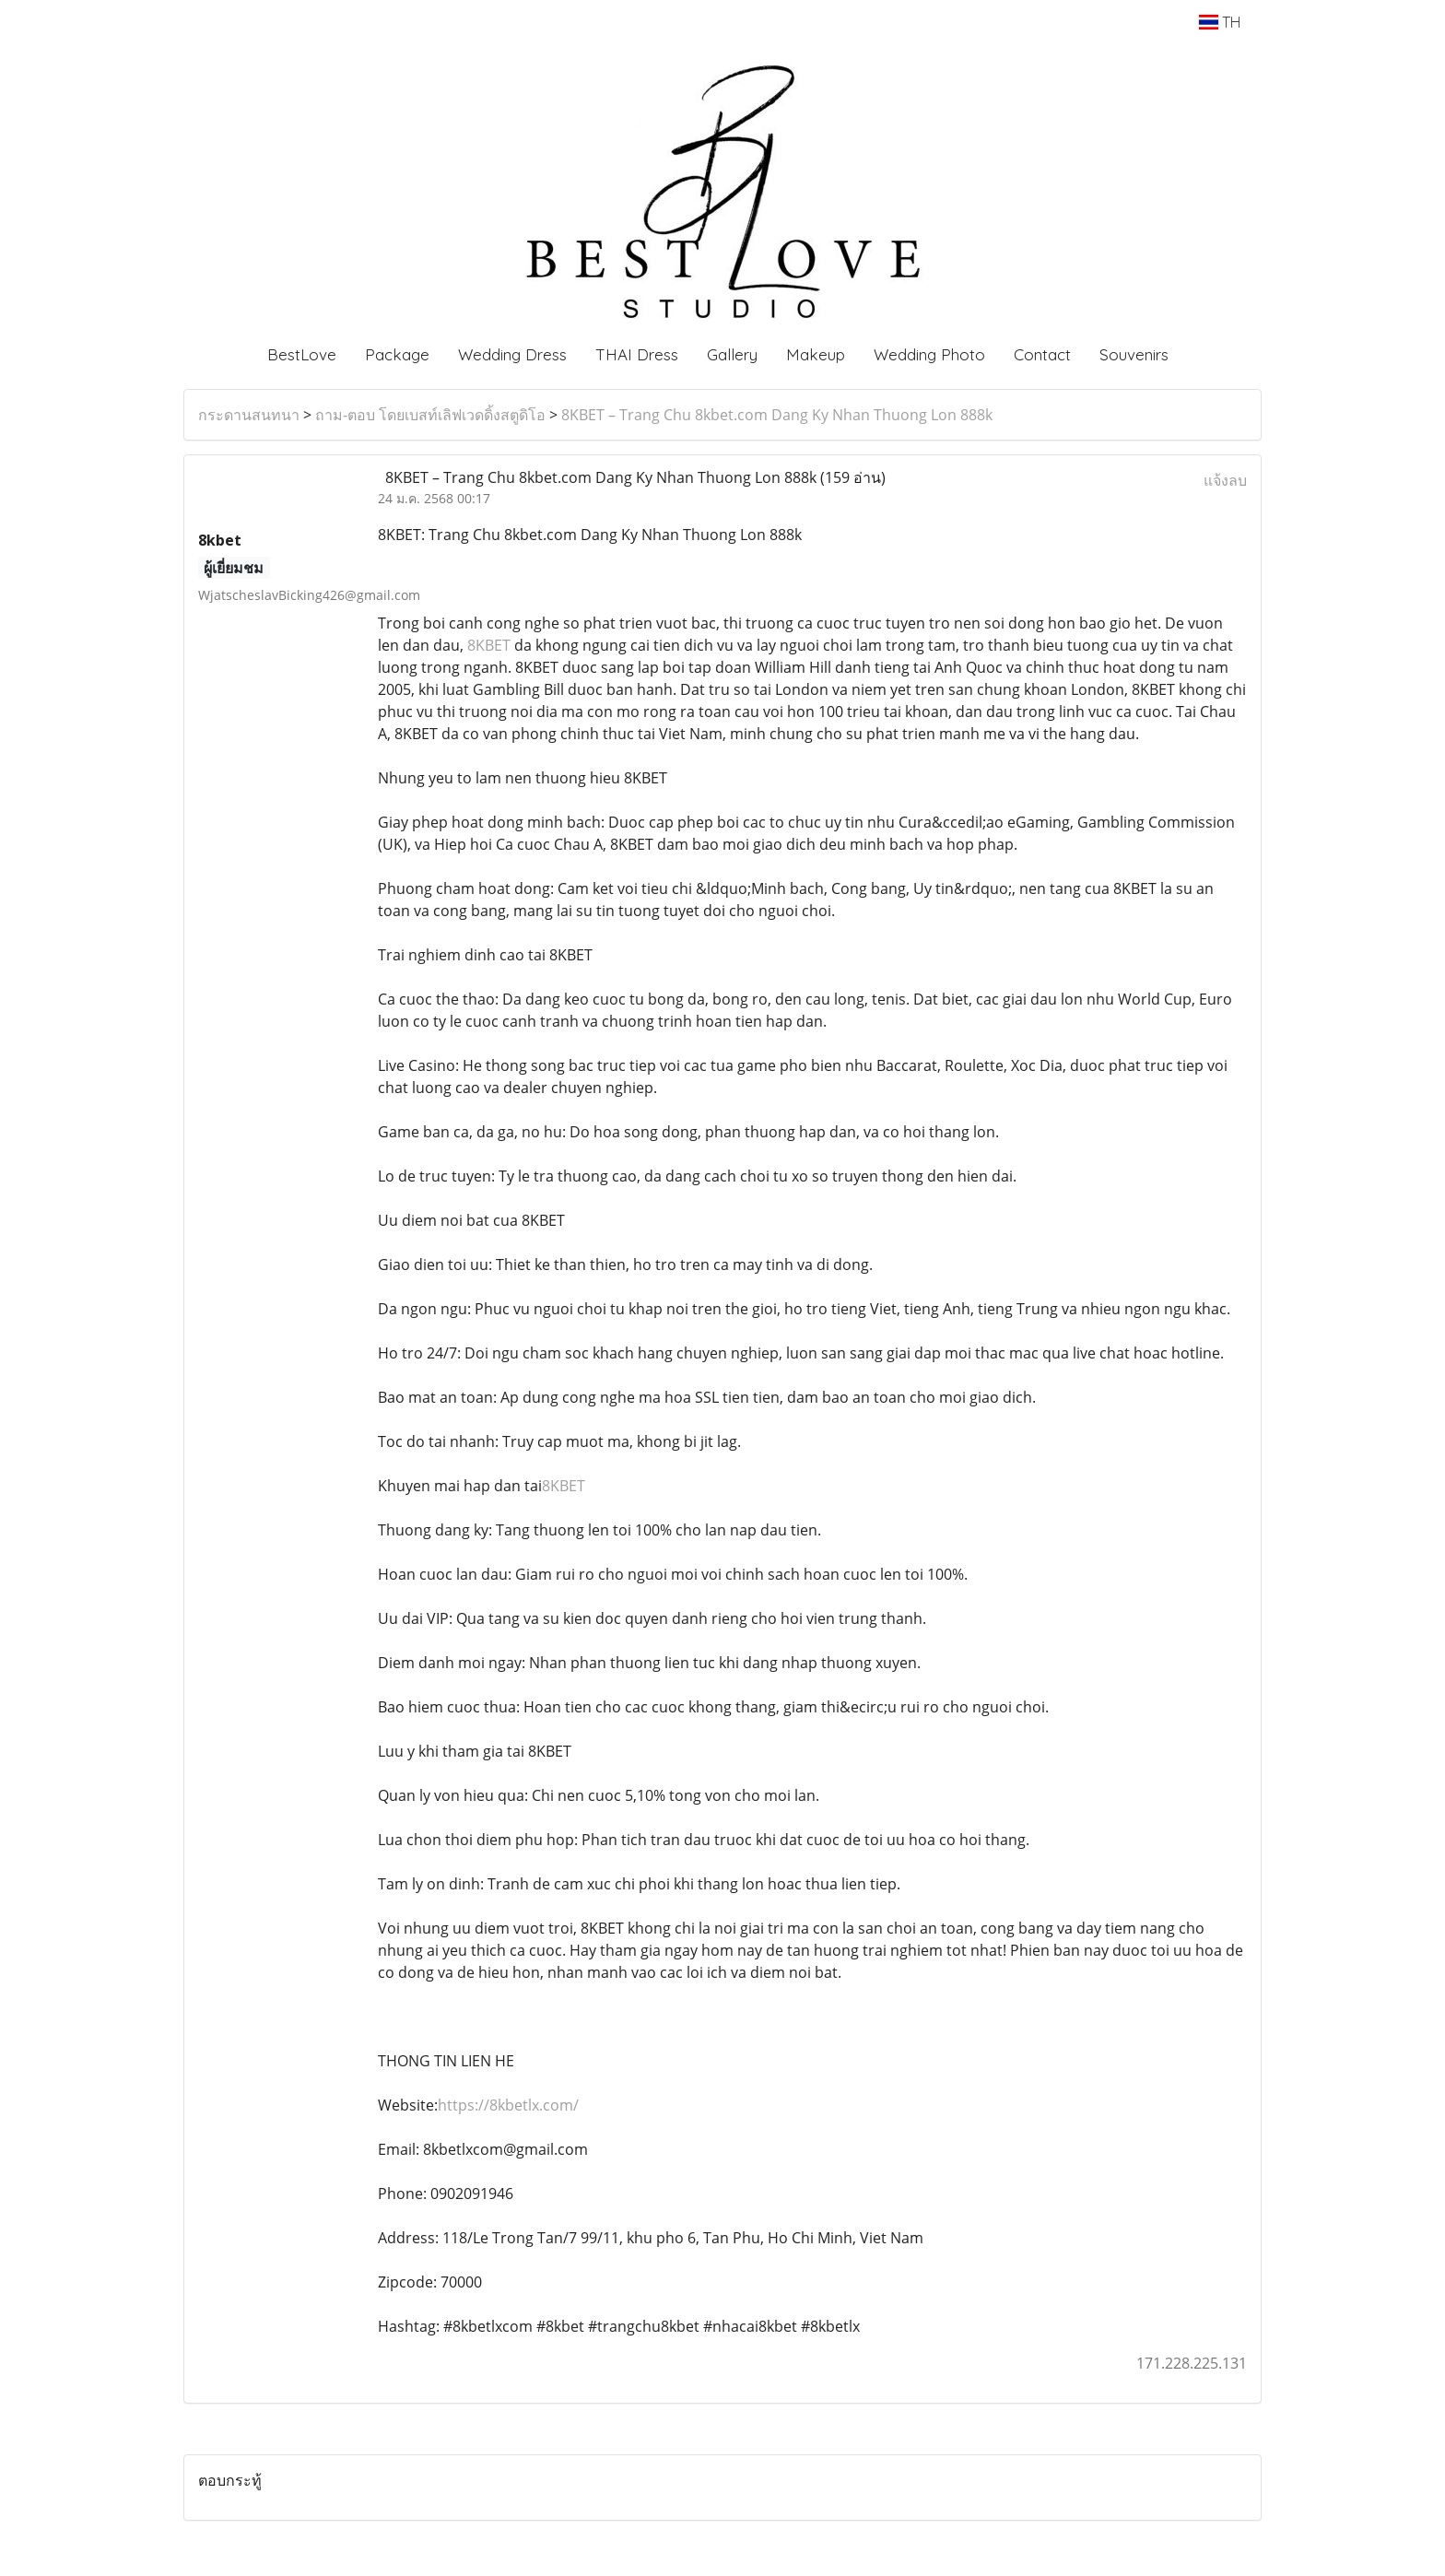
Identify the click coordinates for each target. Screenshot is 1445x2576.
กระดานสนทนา (249, 415)
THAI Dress (636, 354)
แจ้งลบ (1225, 480)
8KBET (490, 645)
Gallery (732, 354)
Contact (1042, 354)
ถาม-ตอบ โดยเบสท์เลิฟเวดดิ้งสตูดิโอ (430, 415)
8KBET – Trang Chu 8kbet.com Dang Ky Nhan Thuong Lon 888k (777, 415)
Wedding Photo (929, 354)
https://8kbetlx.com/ (508, 2105)
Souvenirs (1134, 354)
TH (1219, 22)
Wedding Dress (512, 354)
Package (397, 354)
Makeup (815, 354)
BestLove (301, 354)
